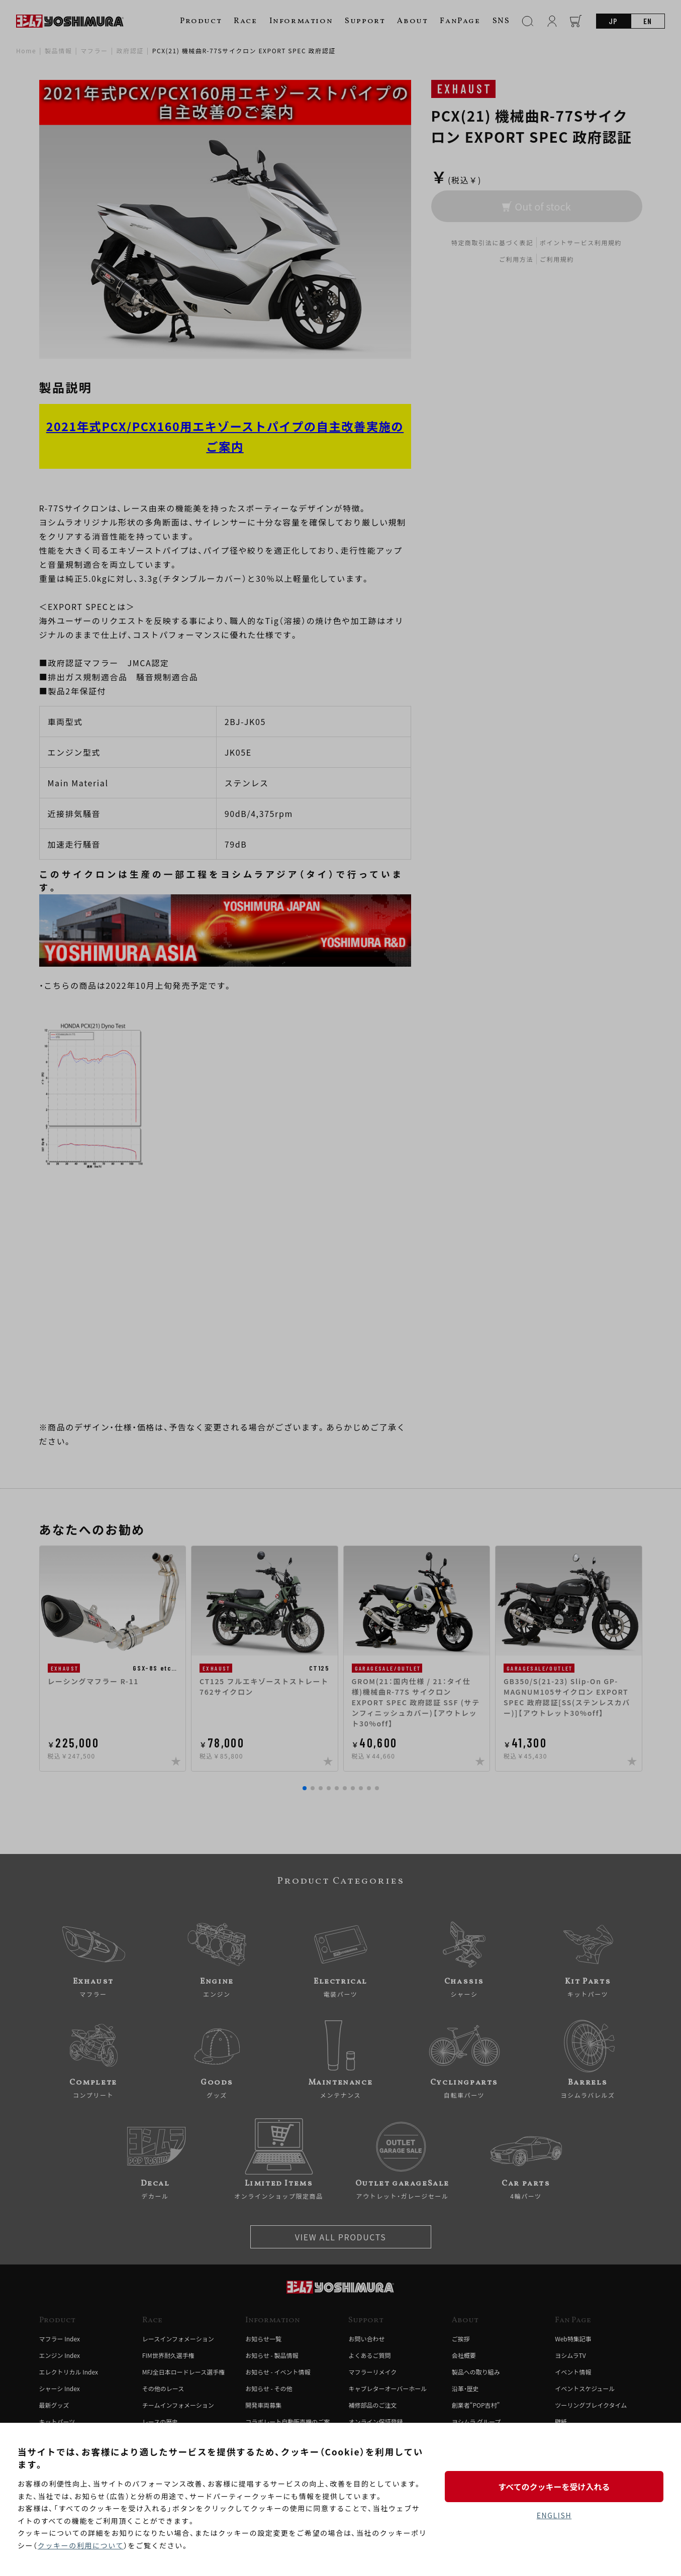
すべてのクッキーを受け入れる (554, 2487)
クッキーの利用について (81, 2545)
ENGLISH (554, 2515)
